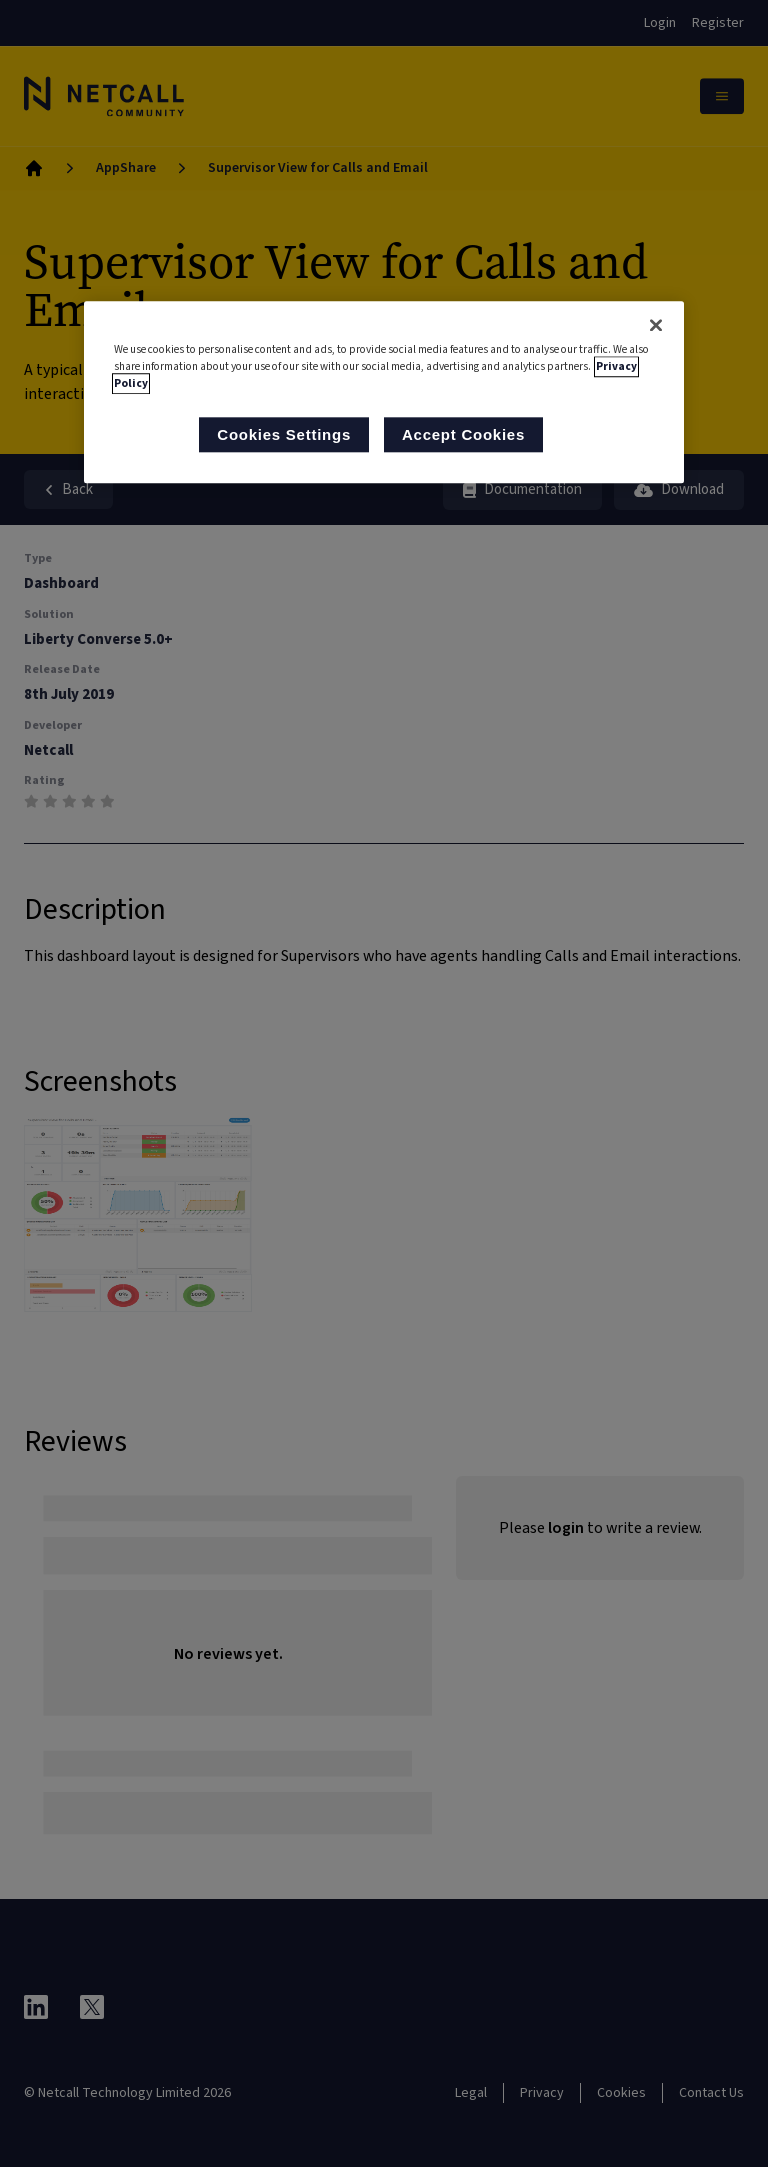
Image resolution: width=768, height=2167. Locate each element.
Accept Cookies (463, 435)
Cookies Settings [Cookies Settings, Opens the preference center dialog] (284, 435)
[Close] (656, 325)
